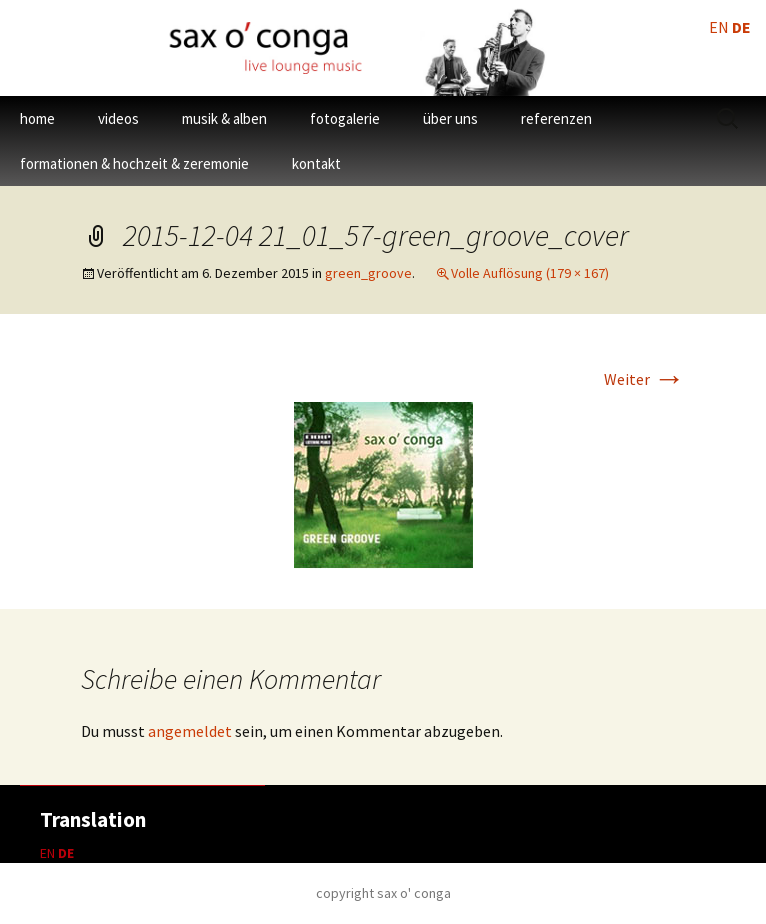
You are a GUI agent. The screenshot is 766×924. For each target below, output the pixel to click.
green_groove (368, 273)
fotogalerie (345, 118)
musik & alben (224, 118)
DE (66, 853)
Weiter (644, 379)
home (37, 118)
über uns (450, 118)
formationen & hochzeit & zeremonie (134, 163)
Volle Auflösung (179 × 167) (530, 273)
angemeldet (190, 731)
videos (118, 118)
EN (47, 853)
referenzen (556, 118)
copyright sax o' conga (383, 893)
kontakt (316, 163)
